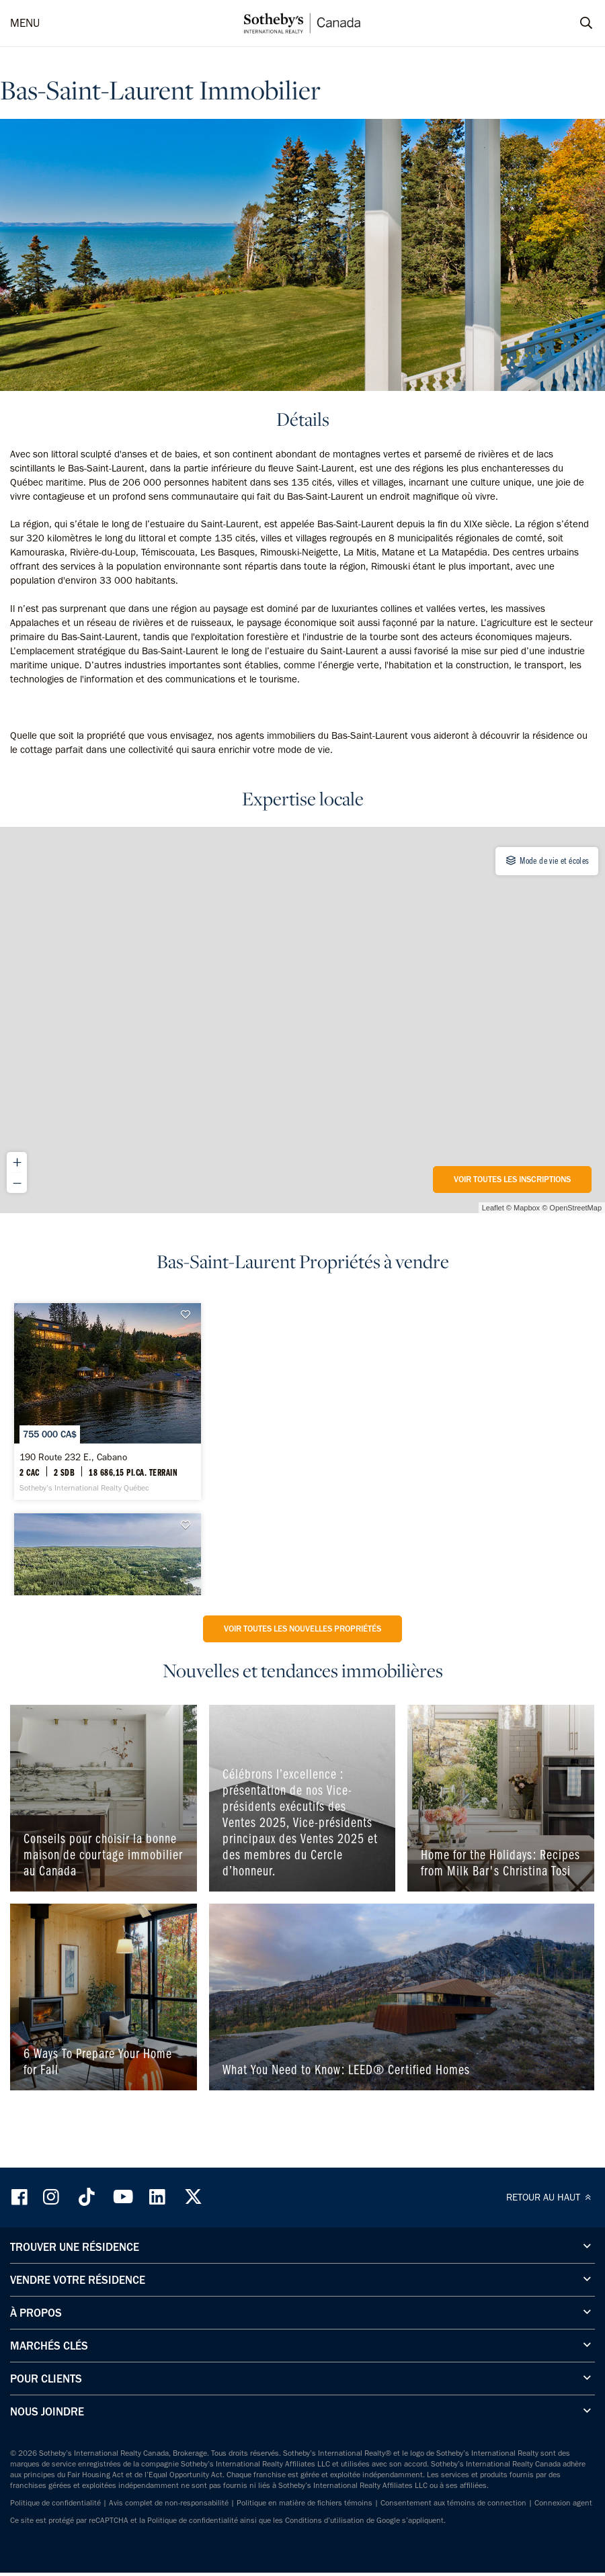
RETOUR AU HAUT (550, 2197)
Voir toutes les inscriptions (512, 1179)
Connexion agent (563, 2502)
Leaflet (493, 1208)
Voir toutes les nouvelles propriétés (302, 1629)
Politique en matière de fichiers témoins (304, 2502)
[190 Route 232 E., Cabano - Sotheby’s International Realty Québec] (107, 1400)
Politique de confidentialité (55, 2502)
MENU (25, 23)
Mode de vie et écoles (546, 860)
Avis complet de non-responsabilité (169, 2502)
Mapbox (527, 1208)
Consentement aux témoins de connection (453, 2502)
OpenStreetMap (575, 1208)
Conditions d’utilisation (324, 2520)
